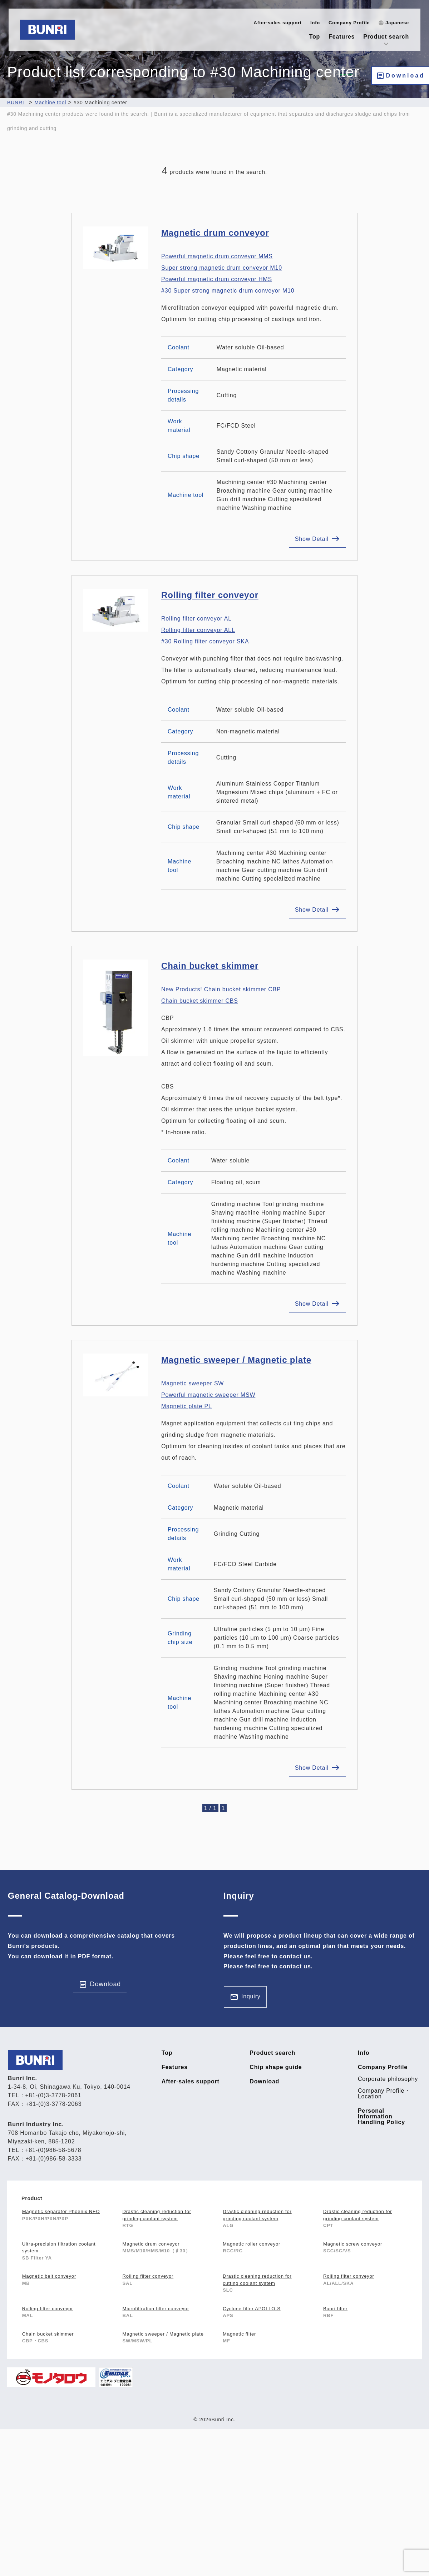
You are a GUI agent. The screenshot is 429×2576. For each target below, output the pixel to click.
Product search (386, 37)
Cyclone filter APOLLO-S (251, 2308)
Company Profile (349, 22)
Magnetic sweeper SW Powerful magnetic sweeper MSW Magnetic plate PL (208, 1394)
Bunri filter (335, 2308)
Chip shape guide (276, 2067)
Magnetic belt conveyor (49, 2276)
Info (315, 22)
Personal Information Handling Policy (381, 2116)
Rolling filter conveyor (209, 595)
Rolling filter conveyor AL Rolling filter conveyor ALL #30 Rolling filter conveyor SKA (205, 630)
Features (342, 37)
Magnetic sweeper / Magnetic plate (236, 1360)
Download (405, 76)
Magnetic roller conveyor (251, 2244)
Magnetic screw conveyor (352, 2244)
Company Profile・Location (384, 2093)
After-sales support (278, 22)
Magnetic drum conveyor (215, 233)
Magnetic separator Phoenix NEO (61, 2211)
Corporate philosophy (388, 2079)
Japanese (397, 22)
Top (314, 37)
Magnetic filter (239, 2334)
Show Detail (312, 539)
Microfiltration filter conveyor (156, 2308)
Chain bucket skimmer (209, 966)
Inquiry (251, 1996)
